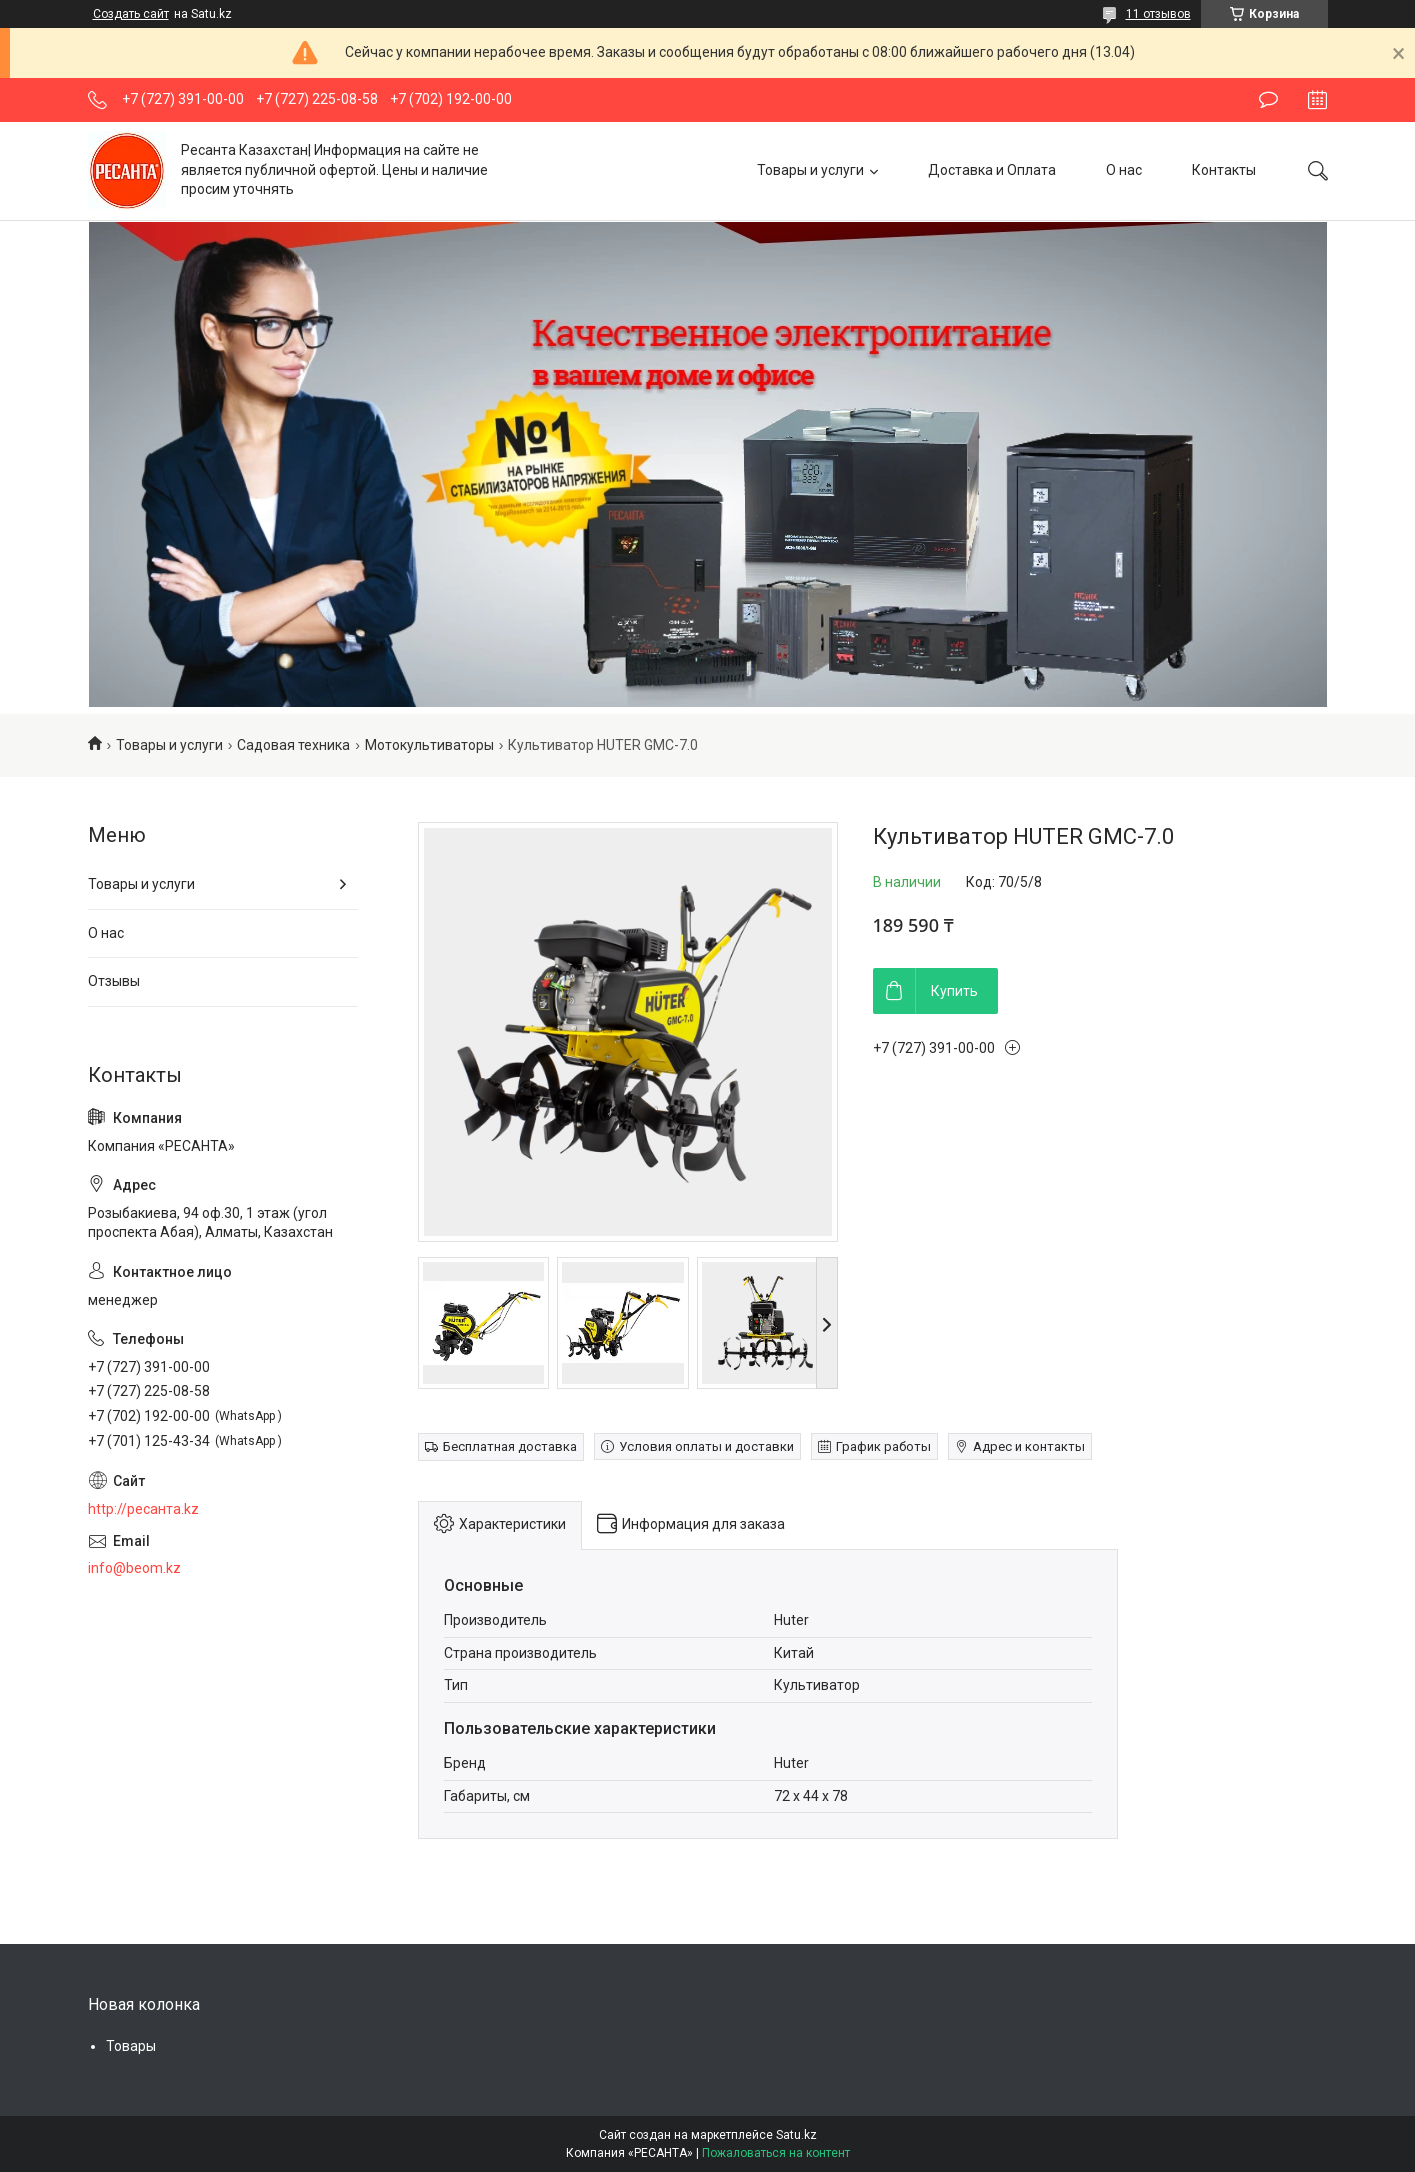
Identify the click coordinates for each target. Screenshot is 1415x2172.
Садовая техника (293, 745)
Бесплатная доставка (510, 1446)
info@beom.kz (134, 1568)
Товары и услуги (810, 170)
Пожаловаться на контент (776, 2153)
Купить (954, 991)
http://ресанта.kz (143, 1509)
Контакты (1224, 170)
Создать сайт (131, 14)
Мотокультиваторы (429, 745)
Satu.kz (796, 2135)
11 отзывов (1158, 14)
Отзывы (114, 981)
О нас (1124, 170)
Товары (131, 2046)
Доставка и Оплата (992, 170)
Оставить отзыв (1268, 100)
